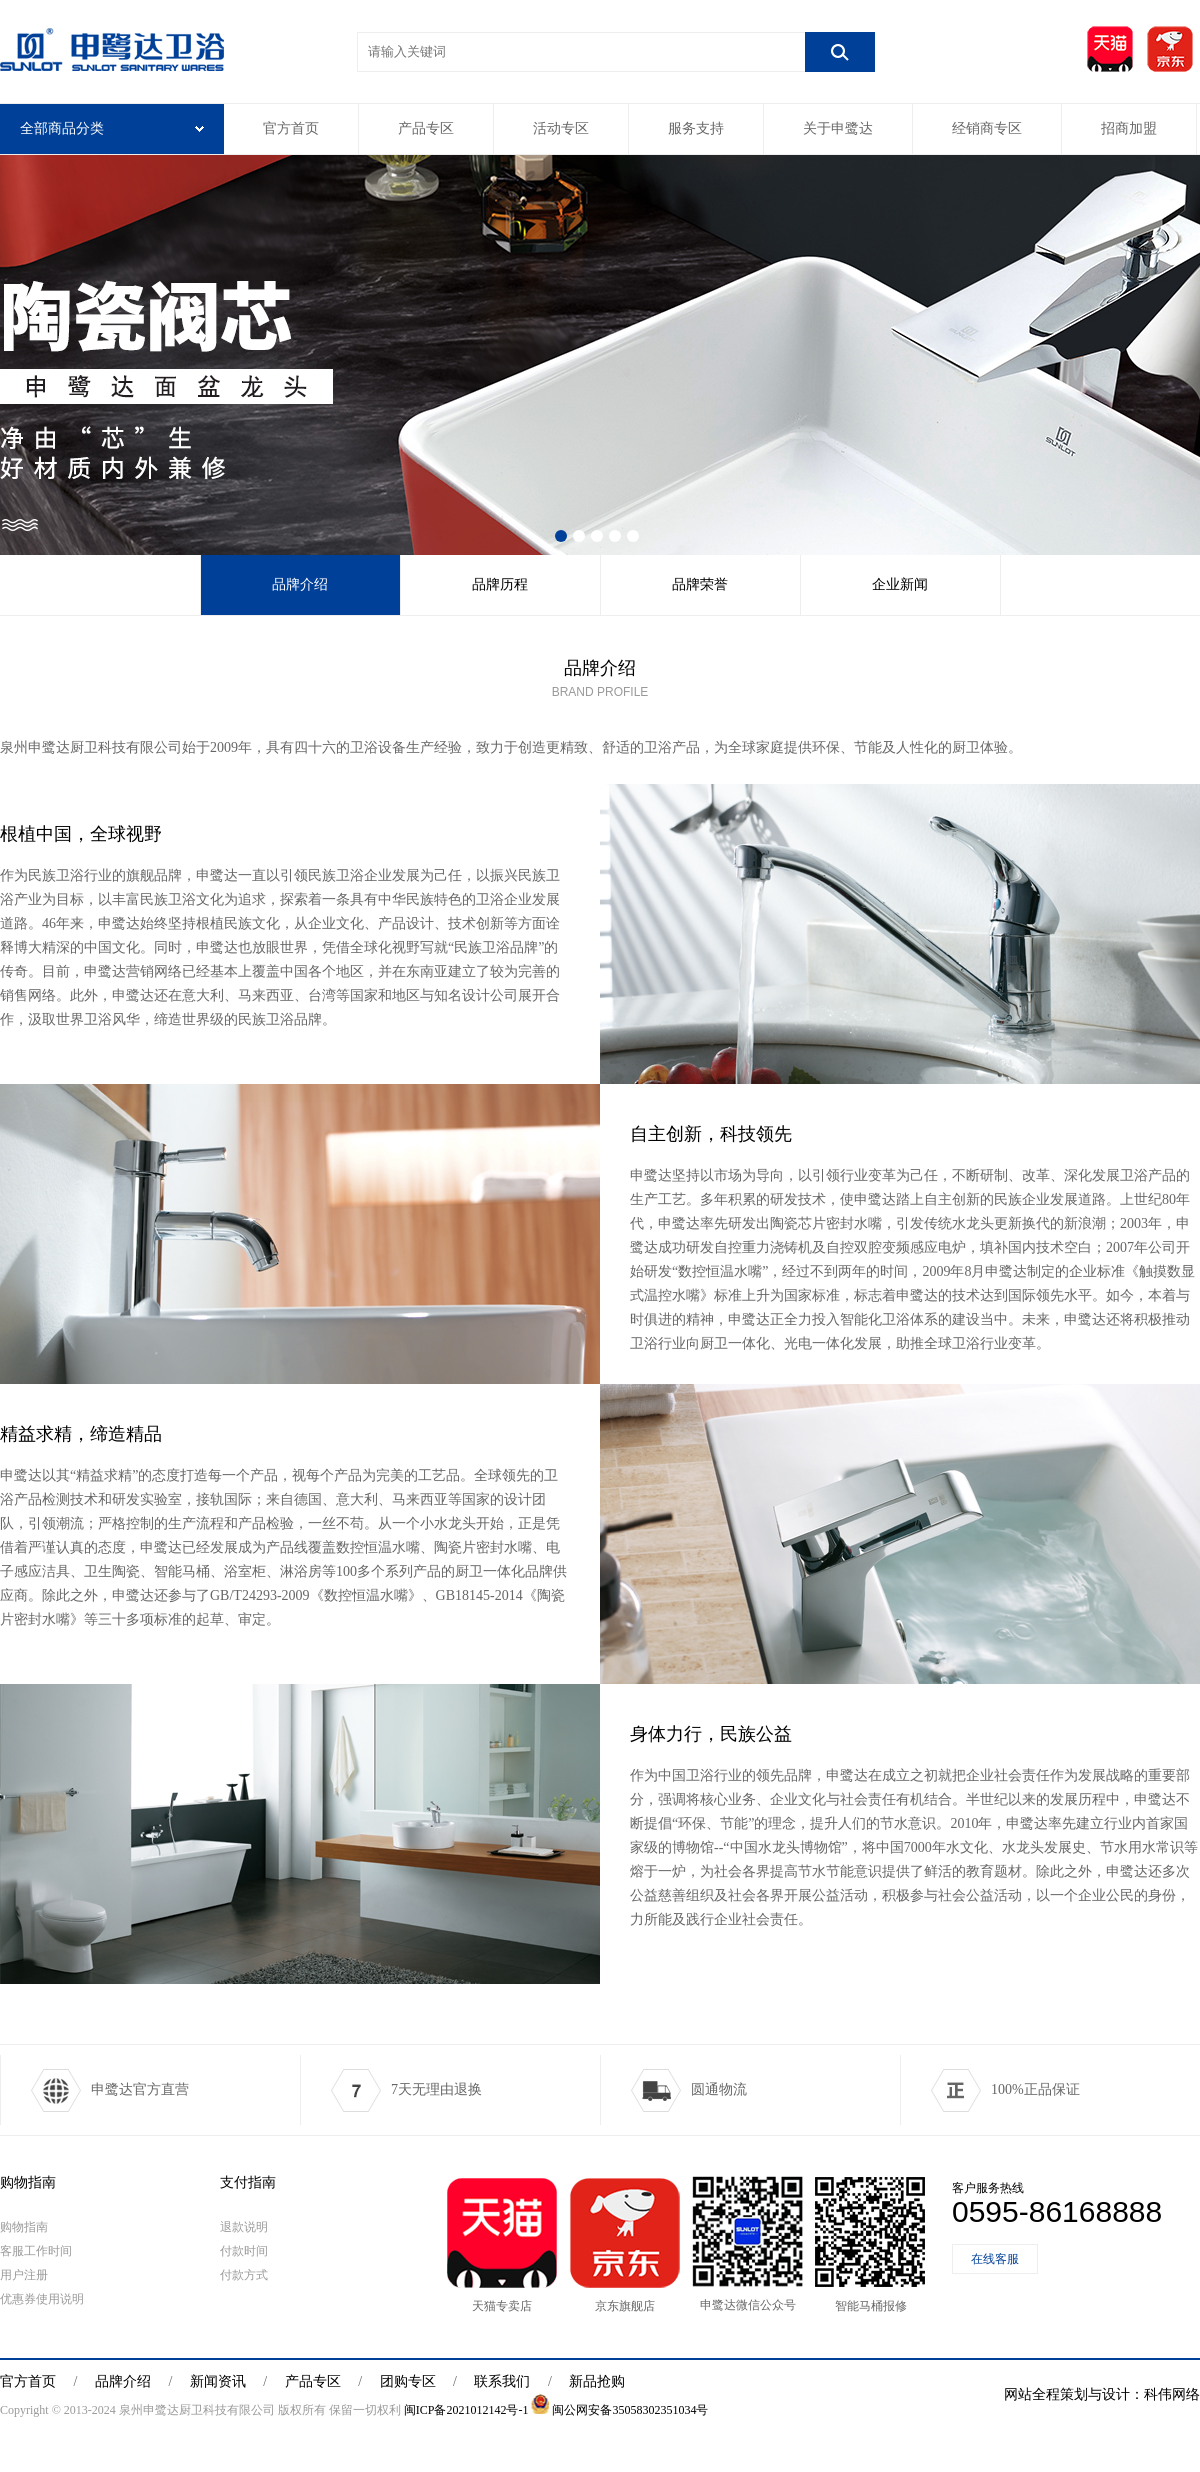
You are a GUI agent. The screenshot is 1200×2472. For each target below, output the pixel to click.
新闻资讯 (218, 2381)
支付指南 (248, 2182)
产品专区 (426, 128)
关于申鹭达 (838, 128)
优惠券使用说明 (42, 2299)
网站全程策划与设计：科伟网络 (1102, 2394)
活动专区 (561, 128)
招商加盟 (1129, 128)
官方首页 (291, 128)
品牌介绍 (300, 584)
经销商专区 (987, 128)
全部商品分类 (112, 128)
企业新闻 (900, 584)
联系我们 (502, 2381)
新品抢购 (597, 2381)
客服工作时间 (36, 2251)
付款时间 (244, 2251)
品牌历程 (500, 584)
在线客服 (995, 2259)
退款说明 (244, 2227)
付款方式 (244, 2275)
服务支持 (696, 128)
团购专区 (408, 2381)
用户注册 (24, 2275)
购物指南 (28, 2182)
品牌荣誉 (700, 584)
